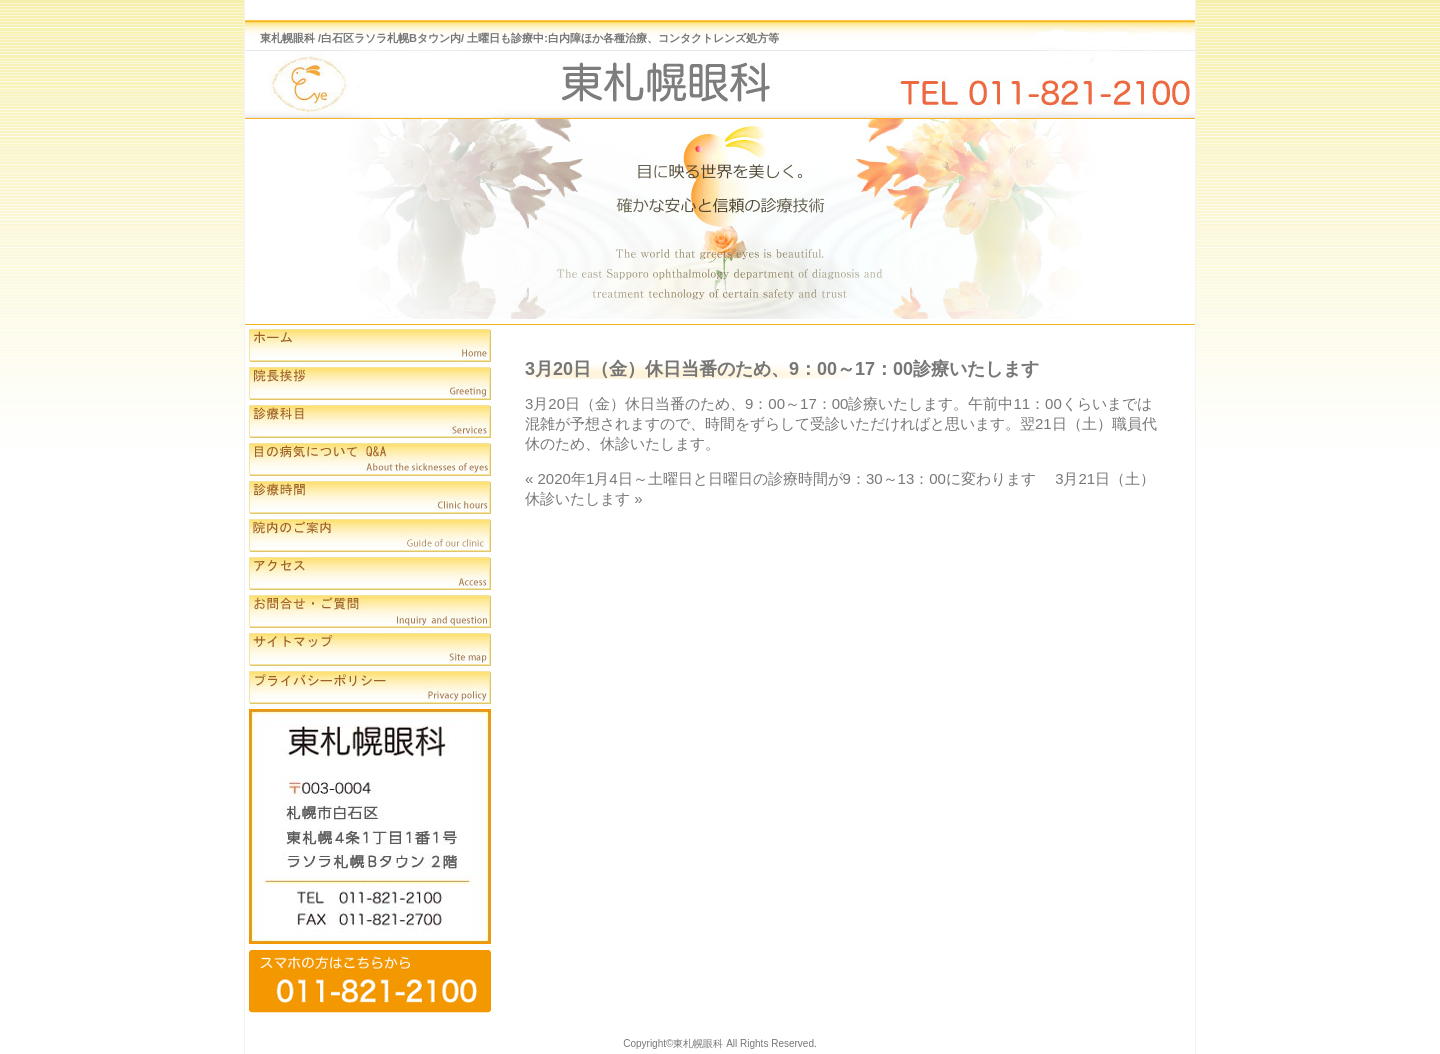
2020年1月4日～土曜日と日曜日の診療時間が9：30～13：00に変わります (794, 478)
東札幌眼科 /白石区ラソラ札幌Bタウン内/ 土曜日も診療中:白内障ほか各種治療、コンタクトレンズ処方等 (519, 38)
